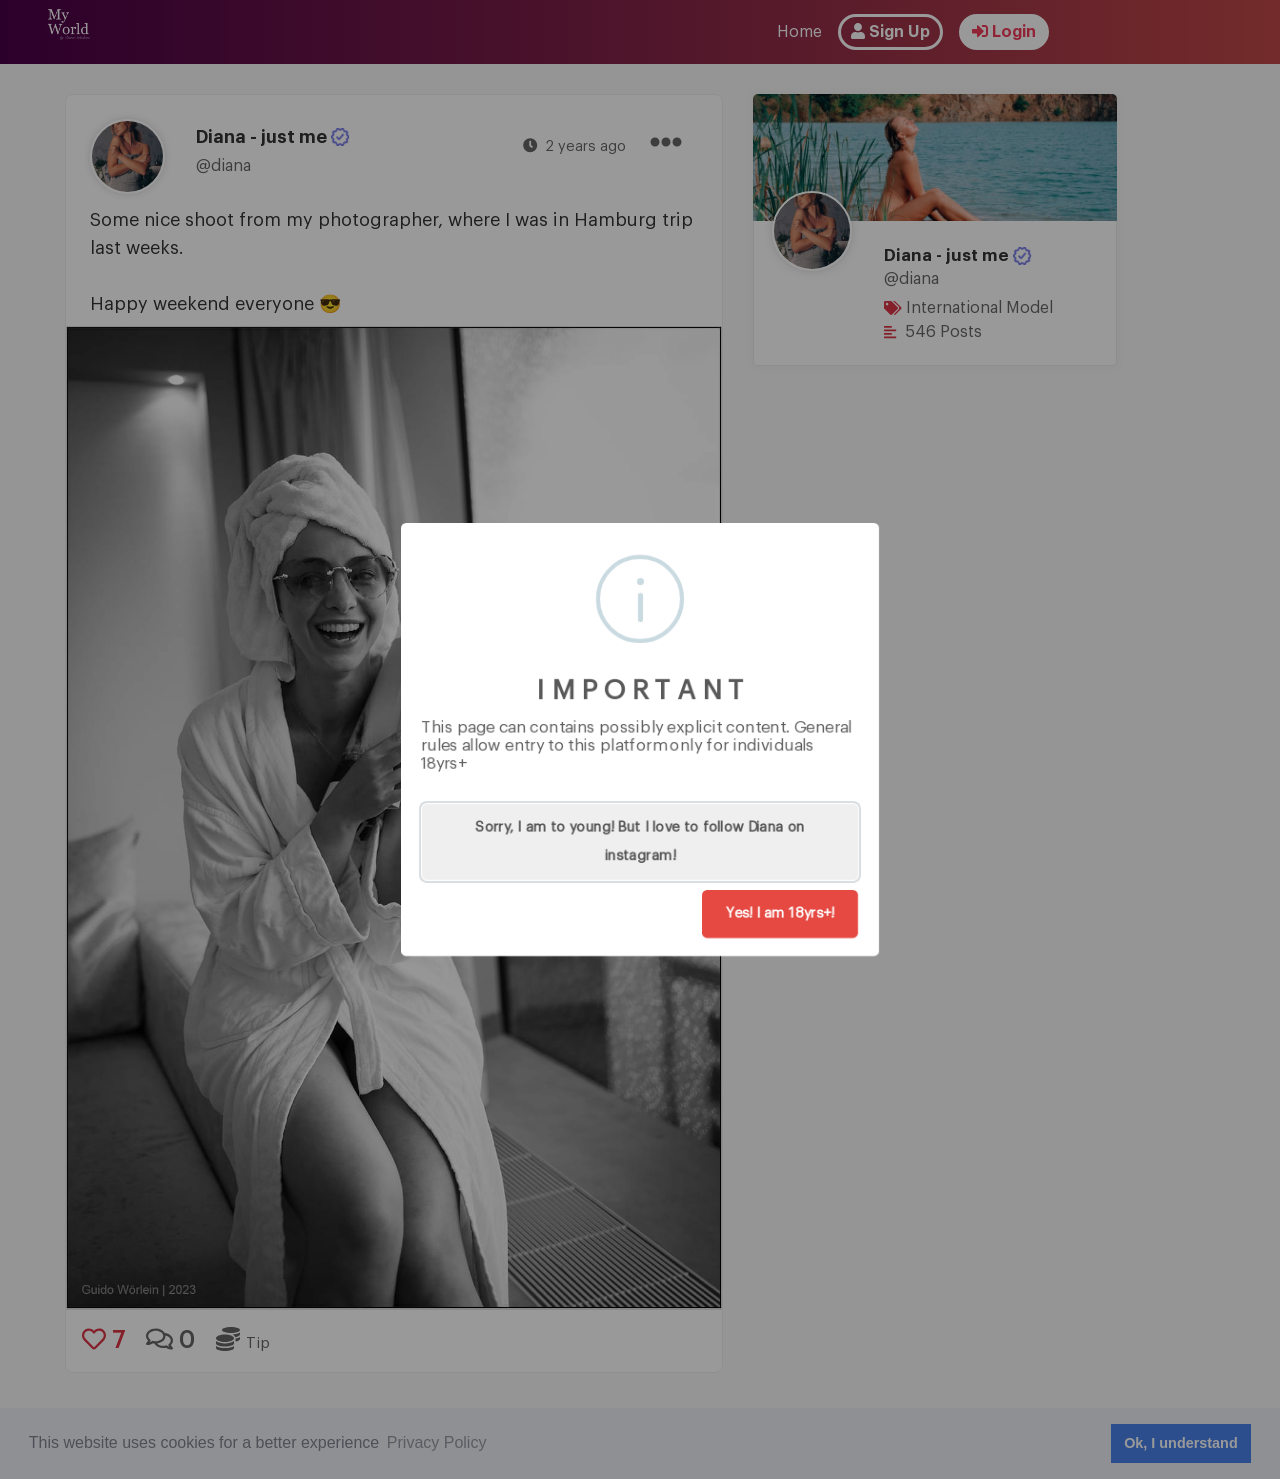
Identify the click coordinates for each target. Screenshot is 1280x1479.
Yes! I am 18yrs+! (780, 914)
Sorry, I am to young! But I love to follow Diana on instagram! (640, 842)
